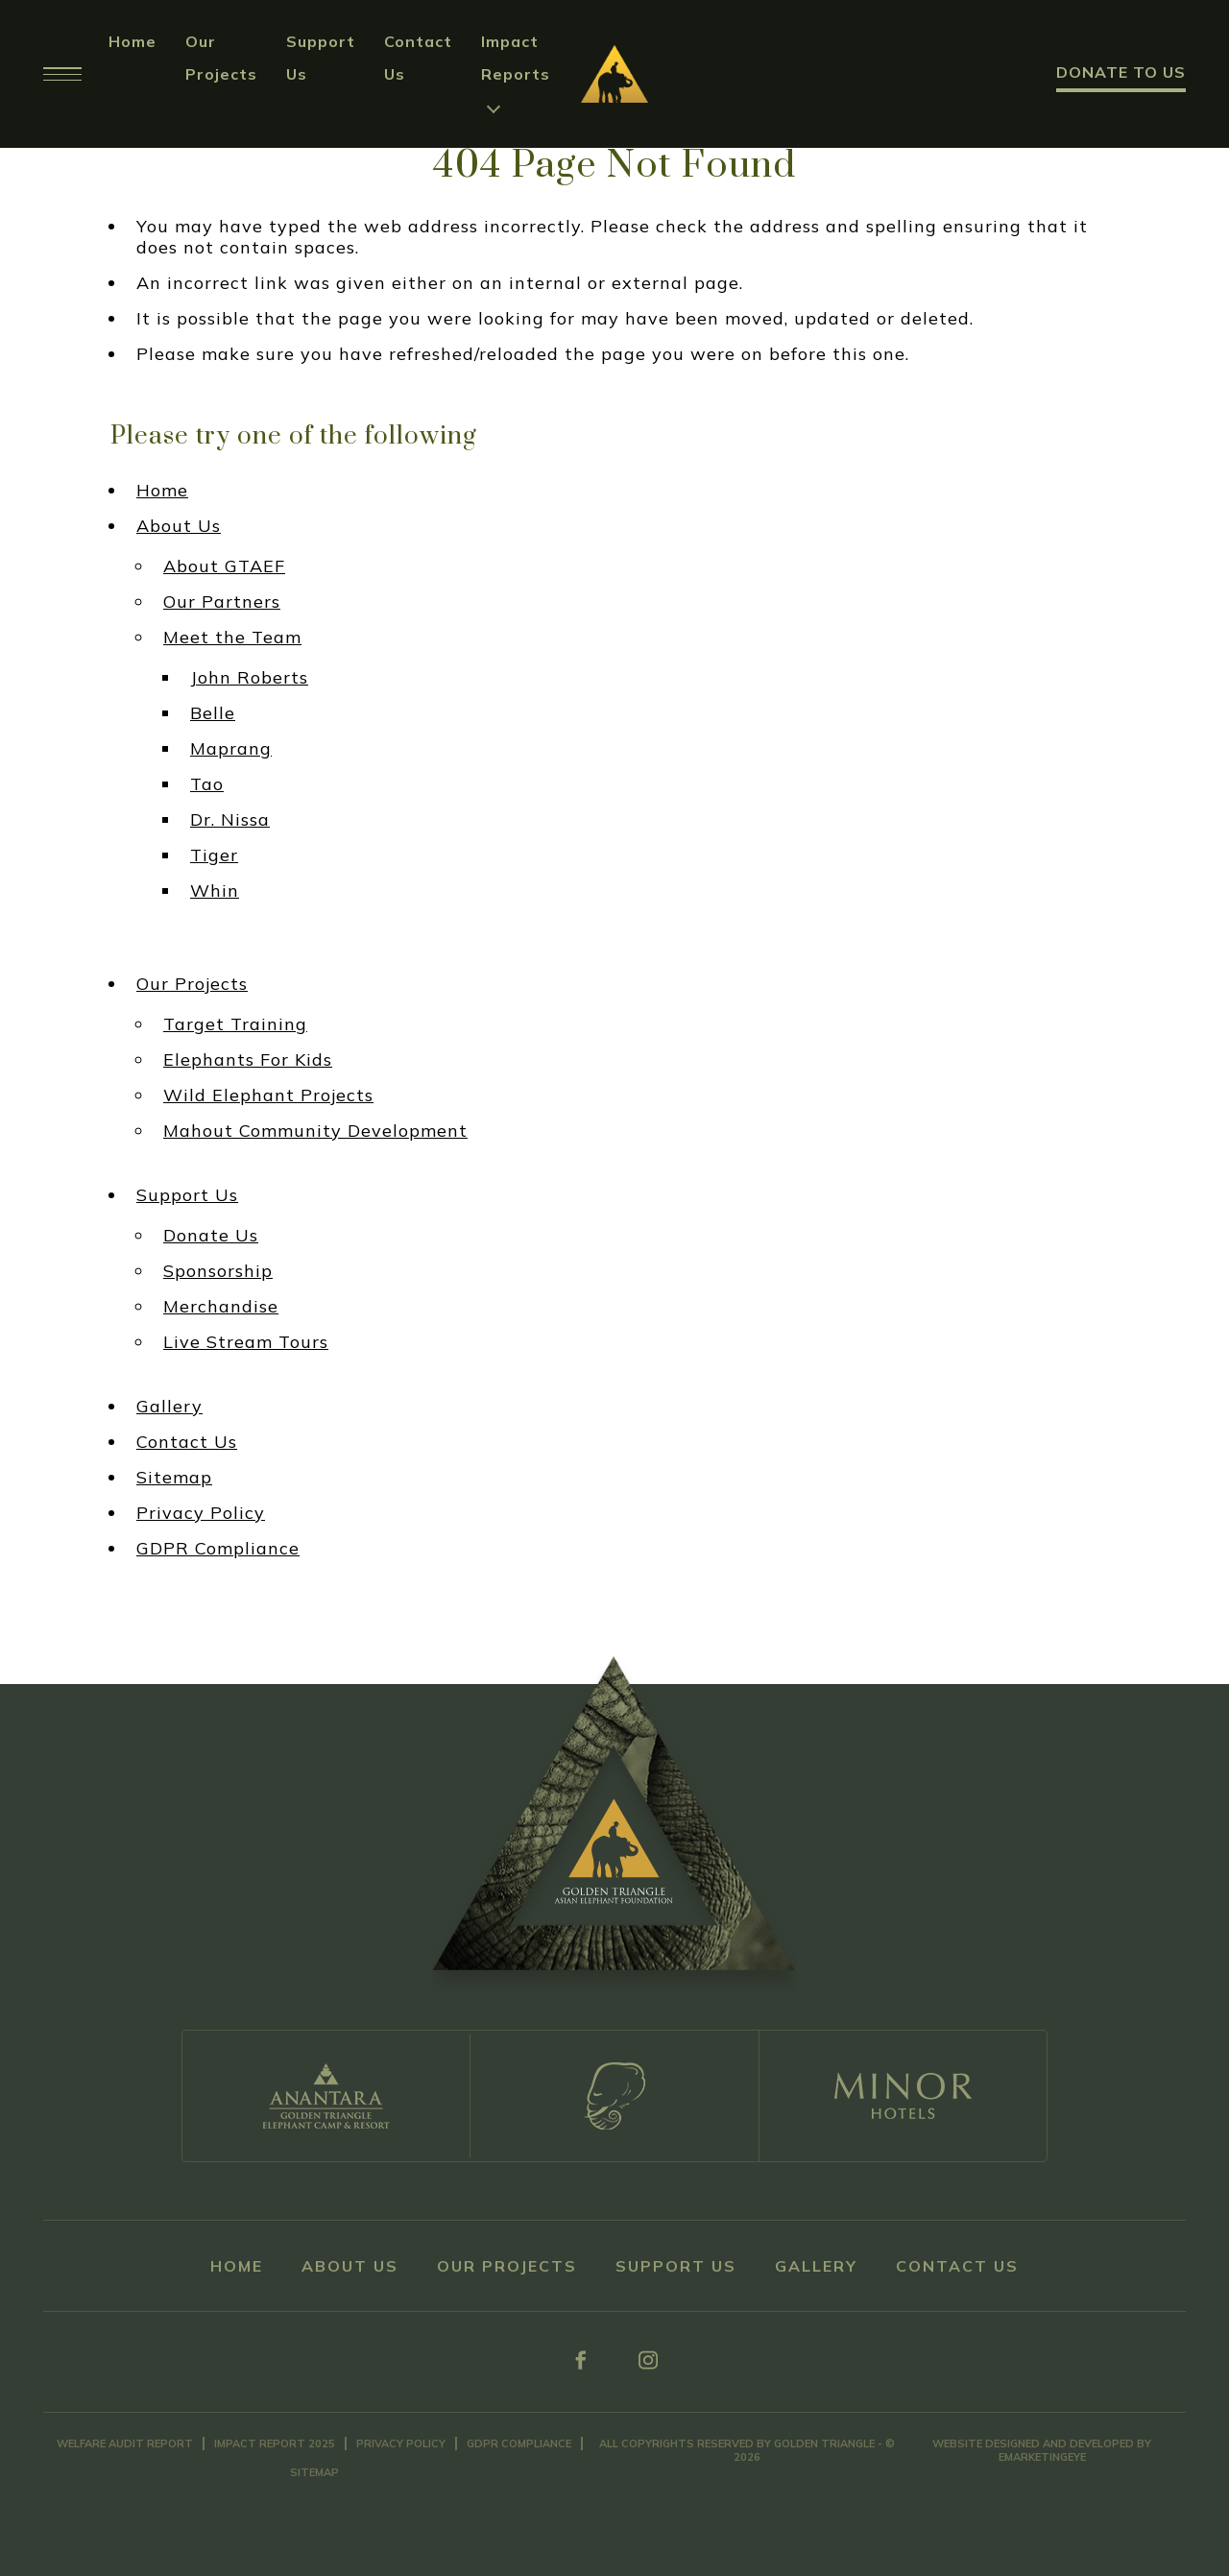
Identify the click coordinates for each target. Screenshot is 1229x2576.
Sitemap (174, 1477)
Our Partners (221, 602)
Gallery (169, 1406)
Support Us (187, 1195)
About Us (178, 526)
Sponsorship (218, 1271)
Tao (207, 784)
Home (132, 41)
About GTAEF (224, 566)
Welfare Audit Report (125, 2443)
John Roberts (249, 677)
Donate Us (210, 1235)
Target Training (235, 1024)
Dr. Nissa (230, 820)
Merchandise (220, 1306)
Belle (212, 713)
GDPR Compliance (218, 1548)
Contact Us (186, 1442)
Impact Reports (515, 58)
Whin (214, 891)
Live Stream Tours (245, 1342)
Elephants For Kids (247, 1060)
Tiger (214, 855)
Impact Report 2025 (274, 2443)
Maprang (231, 748)
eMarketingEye (1042, 2457)
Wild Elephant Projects (268, 1095)
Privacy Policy (200, 1513)
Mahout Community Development (315, 1131)
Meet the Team (232, 637)
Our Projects (192, 984)
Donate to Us (1121, 72)
